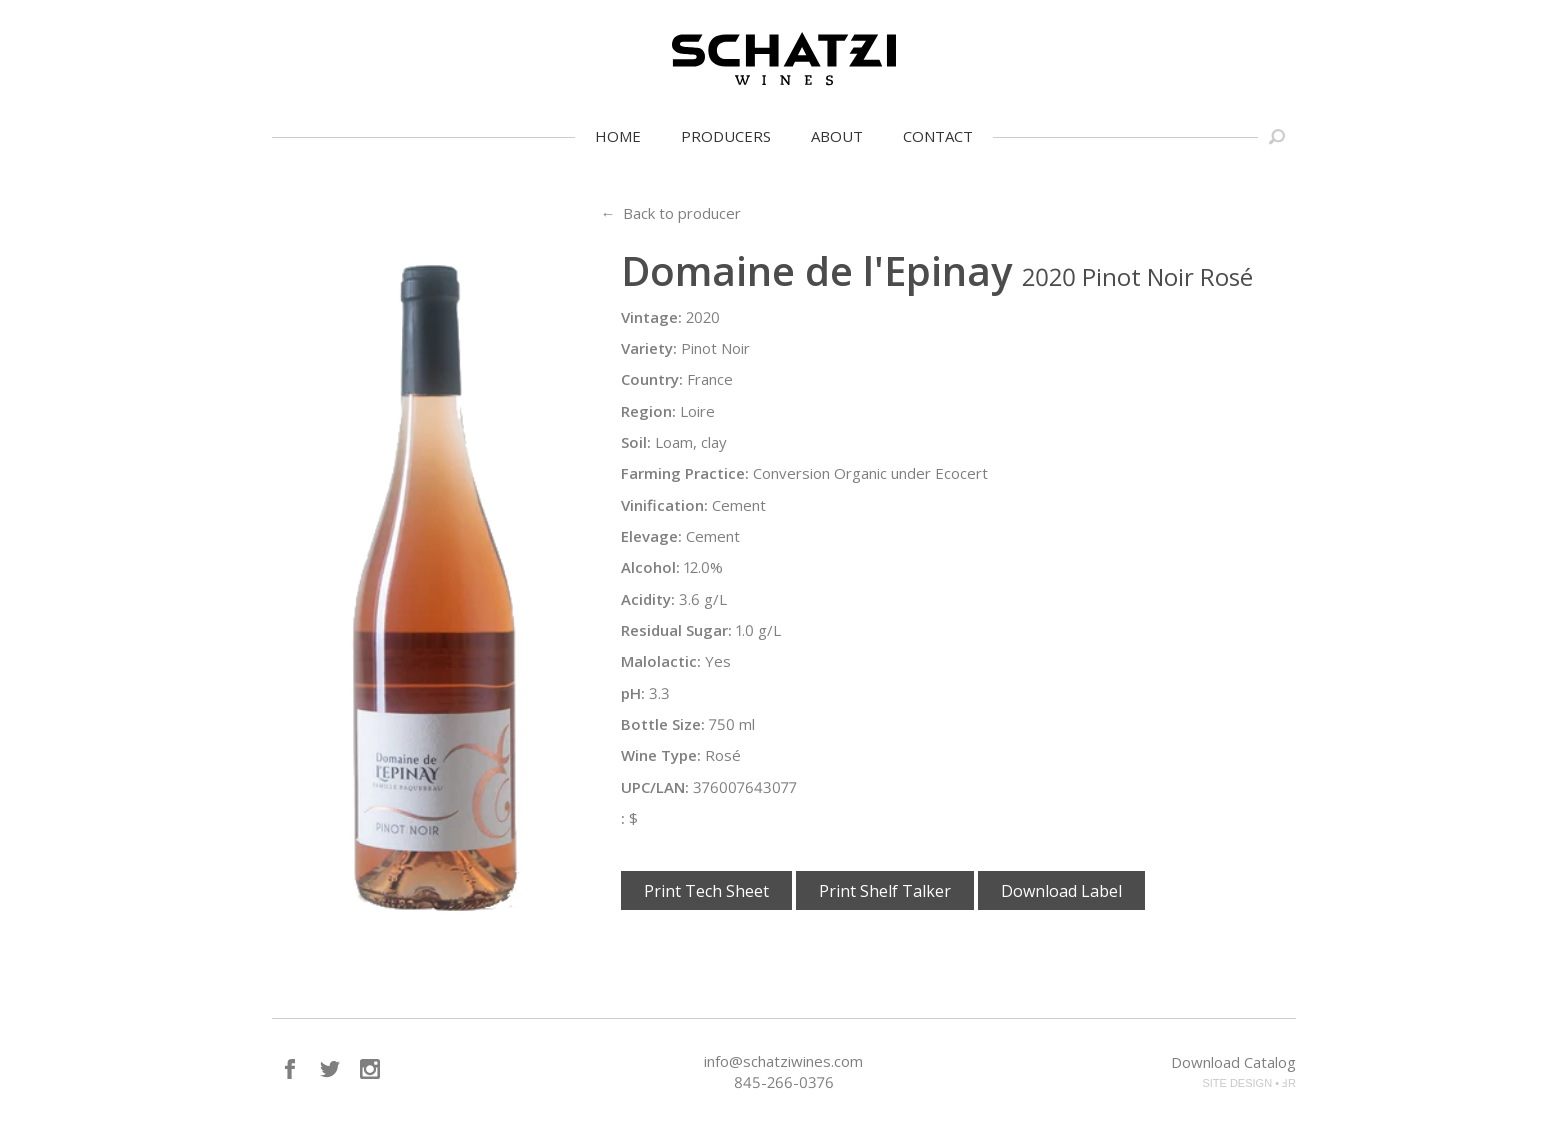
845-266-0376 (784, 1082)
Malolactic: (661, 661)
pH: (633, 693)
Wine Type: (661, 755)
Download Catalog (1233, 1062)
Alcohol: (650, 567)
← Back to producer (670, 213)
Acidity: (648, 599)
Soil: (636, 442)
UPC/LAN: (655, 787)
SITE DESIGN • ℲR (1249, 1083)
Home (618, 136)
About (837, 136)
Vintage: (651, 317)
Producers (726, 136)
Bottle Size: (663, 724)
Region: (648, 411)
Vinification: (664, 505)
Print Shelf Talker (885, 891)
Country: (652, 379)
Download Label (1061, 891)
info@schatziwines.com (783, 1061)
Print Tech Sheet (706, 891)
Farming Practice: (685, 473)
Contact (938, 136)
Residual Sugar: (676, 630)
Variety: (649, 348)
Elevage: (651, 536)
